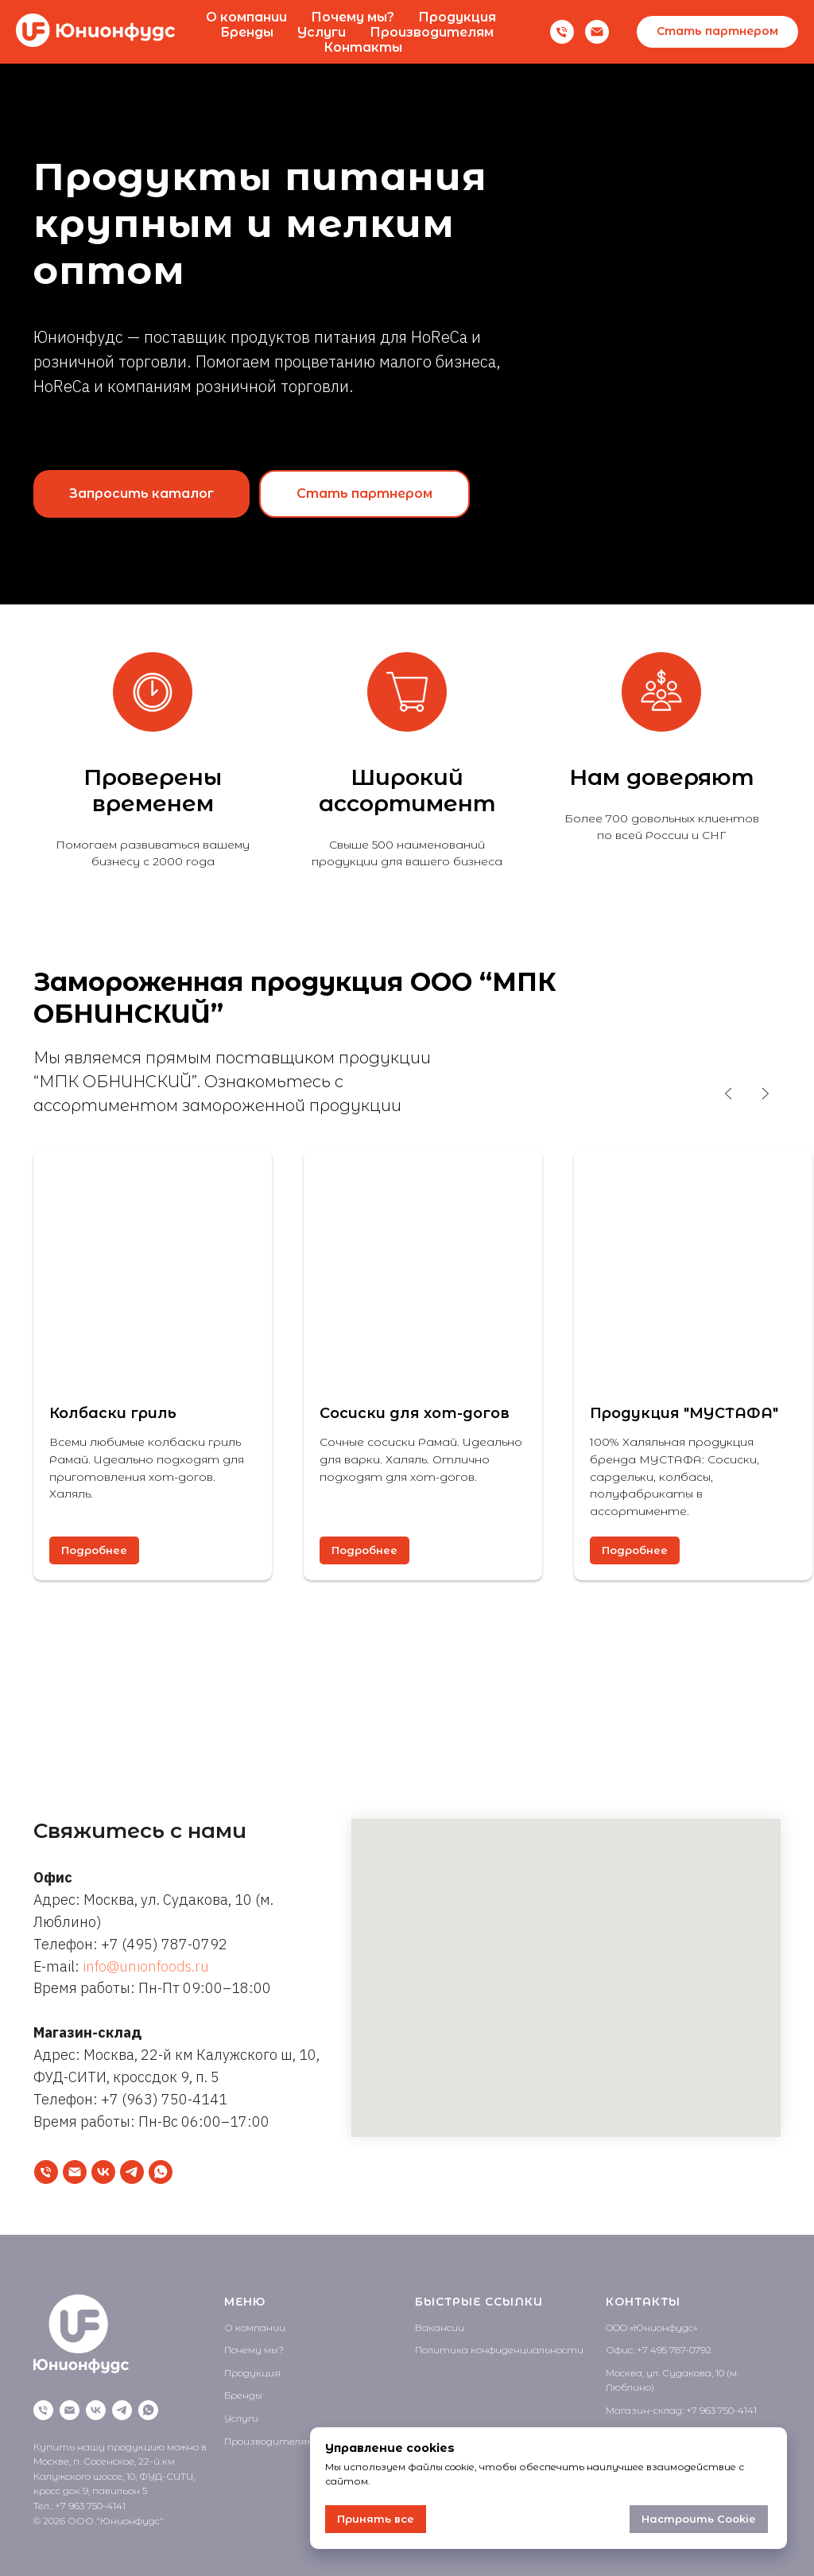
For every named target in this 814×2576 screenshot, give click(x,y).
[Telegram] (132, 2172)
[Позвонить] (46, 2172)
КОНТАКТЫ (643, 2301)
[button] (717, 32)
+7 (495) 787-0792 (164, 1944)
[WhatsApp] (160, 2172)
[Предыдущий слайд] (729, 1093)
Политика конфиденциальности (499, 2350)
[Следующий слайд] (765, 1093)
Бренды (246, 32)
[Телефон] (562, 32)
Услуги (321, 32)
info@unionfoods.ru (146, 1966)
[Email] (597, 32)
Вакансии (439, 2327)
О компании (246, 17)
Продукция (457, 17)
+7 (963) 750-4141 (164, 2099)
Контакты (363, 47)
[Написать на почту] (75, 2172)
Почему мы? (352, 17)
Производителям (432, 32)
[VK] (103, 2172)
